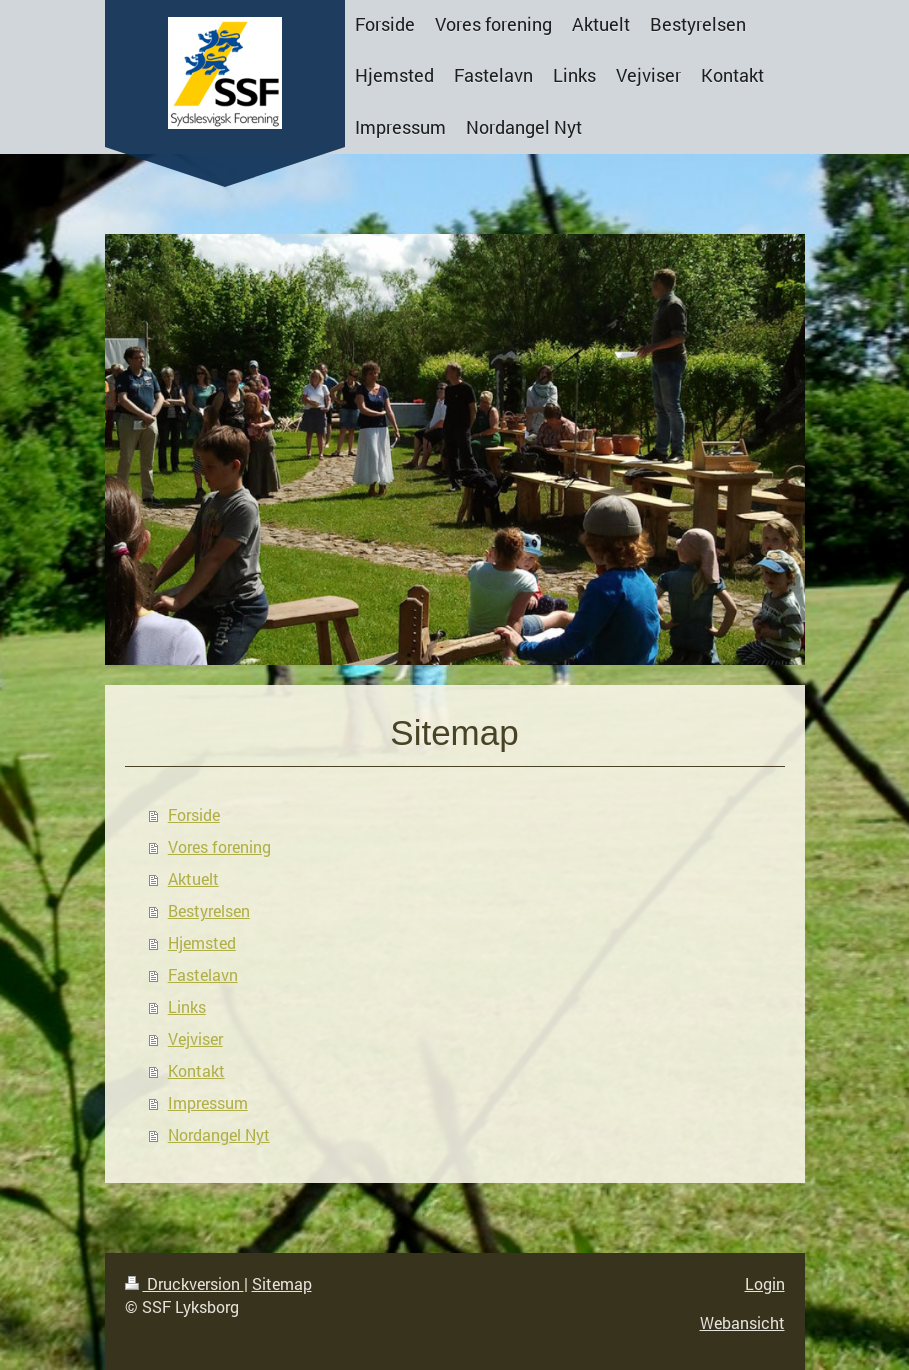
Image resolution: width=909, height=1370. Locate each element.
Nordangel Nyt (219, 1134)
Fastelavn (203, 974)
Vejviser (195, 1038)
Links (187, 1006)
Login (765, 1283)
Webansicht (742, 1322)
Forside (194, 814)
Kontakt (196, 1070)
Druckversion (184, 1283)
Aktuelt (193, 878)
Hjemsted (202, 942)
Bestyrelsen (209, 910)
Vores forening (219, 846)
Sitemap (282, 1283)
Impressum (208, 1102)
